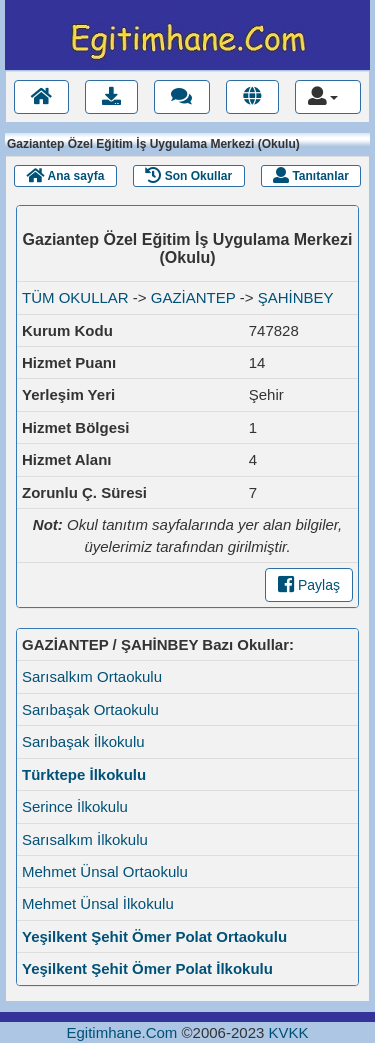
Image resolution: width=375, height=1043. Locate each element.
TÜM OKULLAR (75, 297)
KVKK (288, 1032)
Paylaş (309, 585)
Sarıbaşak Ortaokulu (90, 709)
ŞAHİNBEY (296, 297)
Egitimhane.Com (121, 1032)
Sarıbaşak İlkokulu (83, 741)
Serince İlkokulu (75, 806)
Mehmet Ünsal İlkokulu (98, 903)
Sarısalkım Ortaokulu (92, 676)
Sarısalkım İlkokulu (85, 839)
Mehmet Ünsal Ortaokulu (105, 871)
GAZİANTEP (193, 297)
